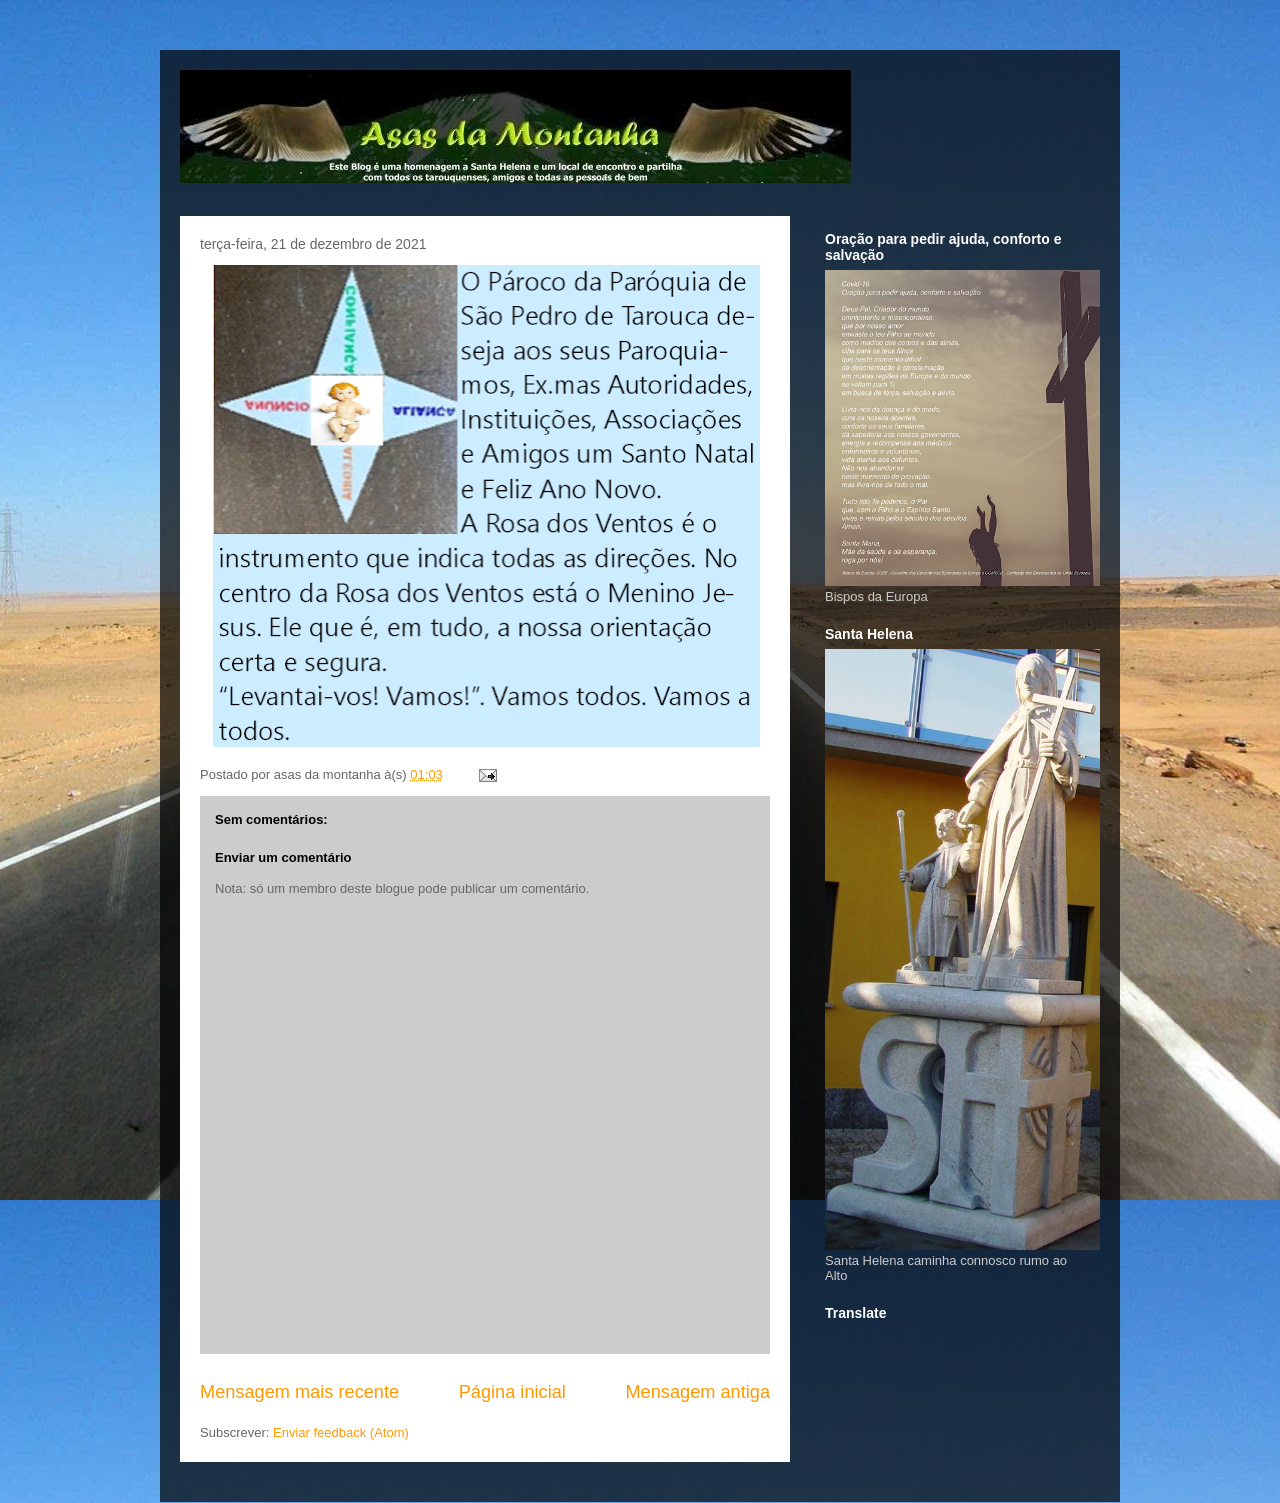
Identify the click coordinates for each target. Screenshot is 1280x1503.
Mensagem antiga (697, 1392)
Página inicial (512, 1392)
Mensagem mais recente (299, 1392)
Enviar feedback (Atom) (341, 1432)
